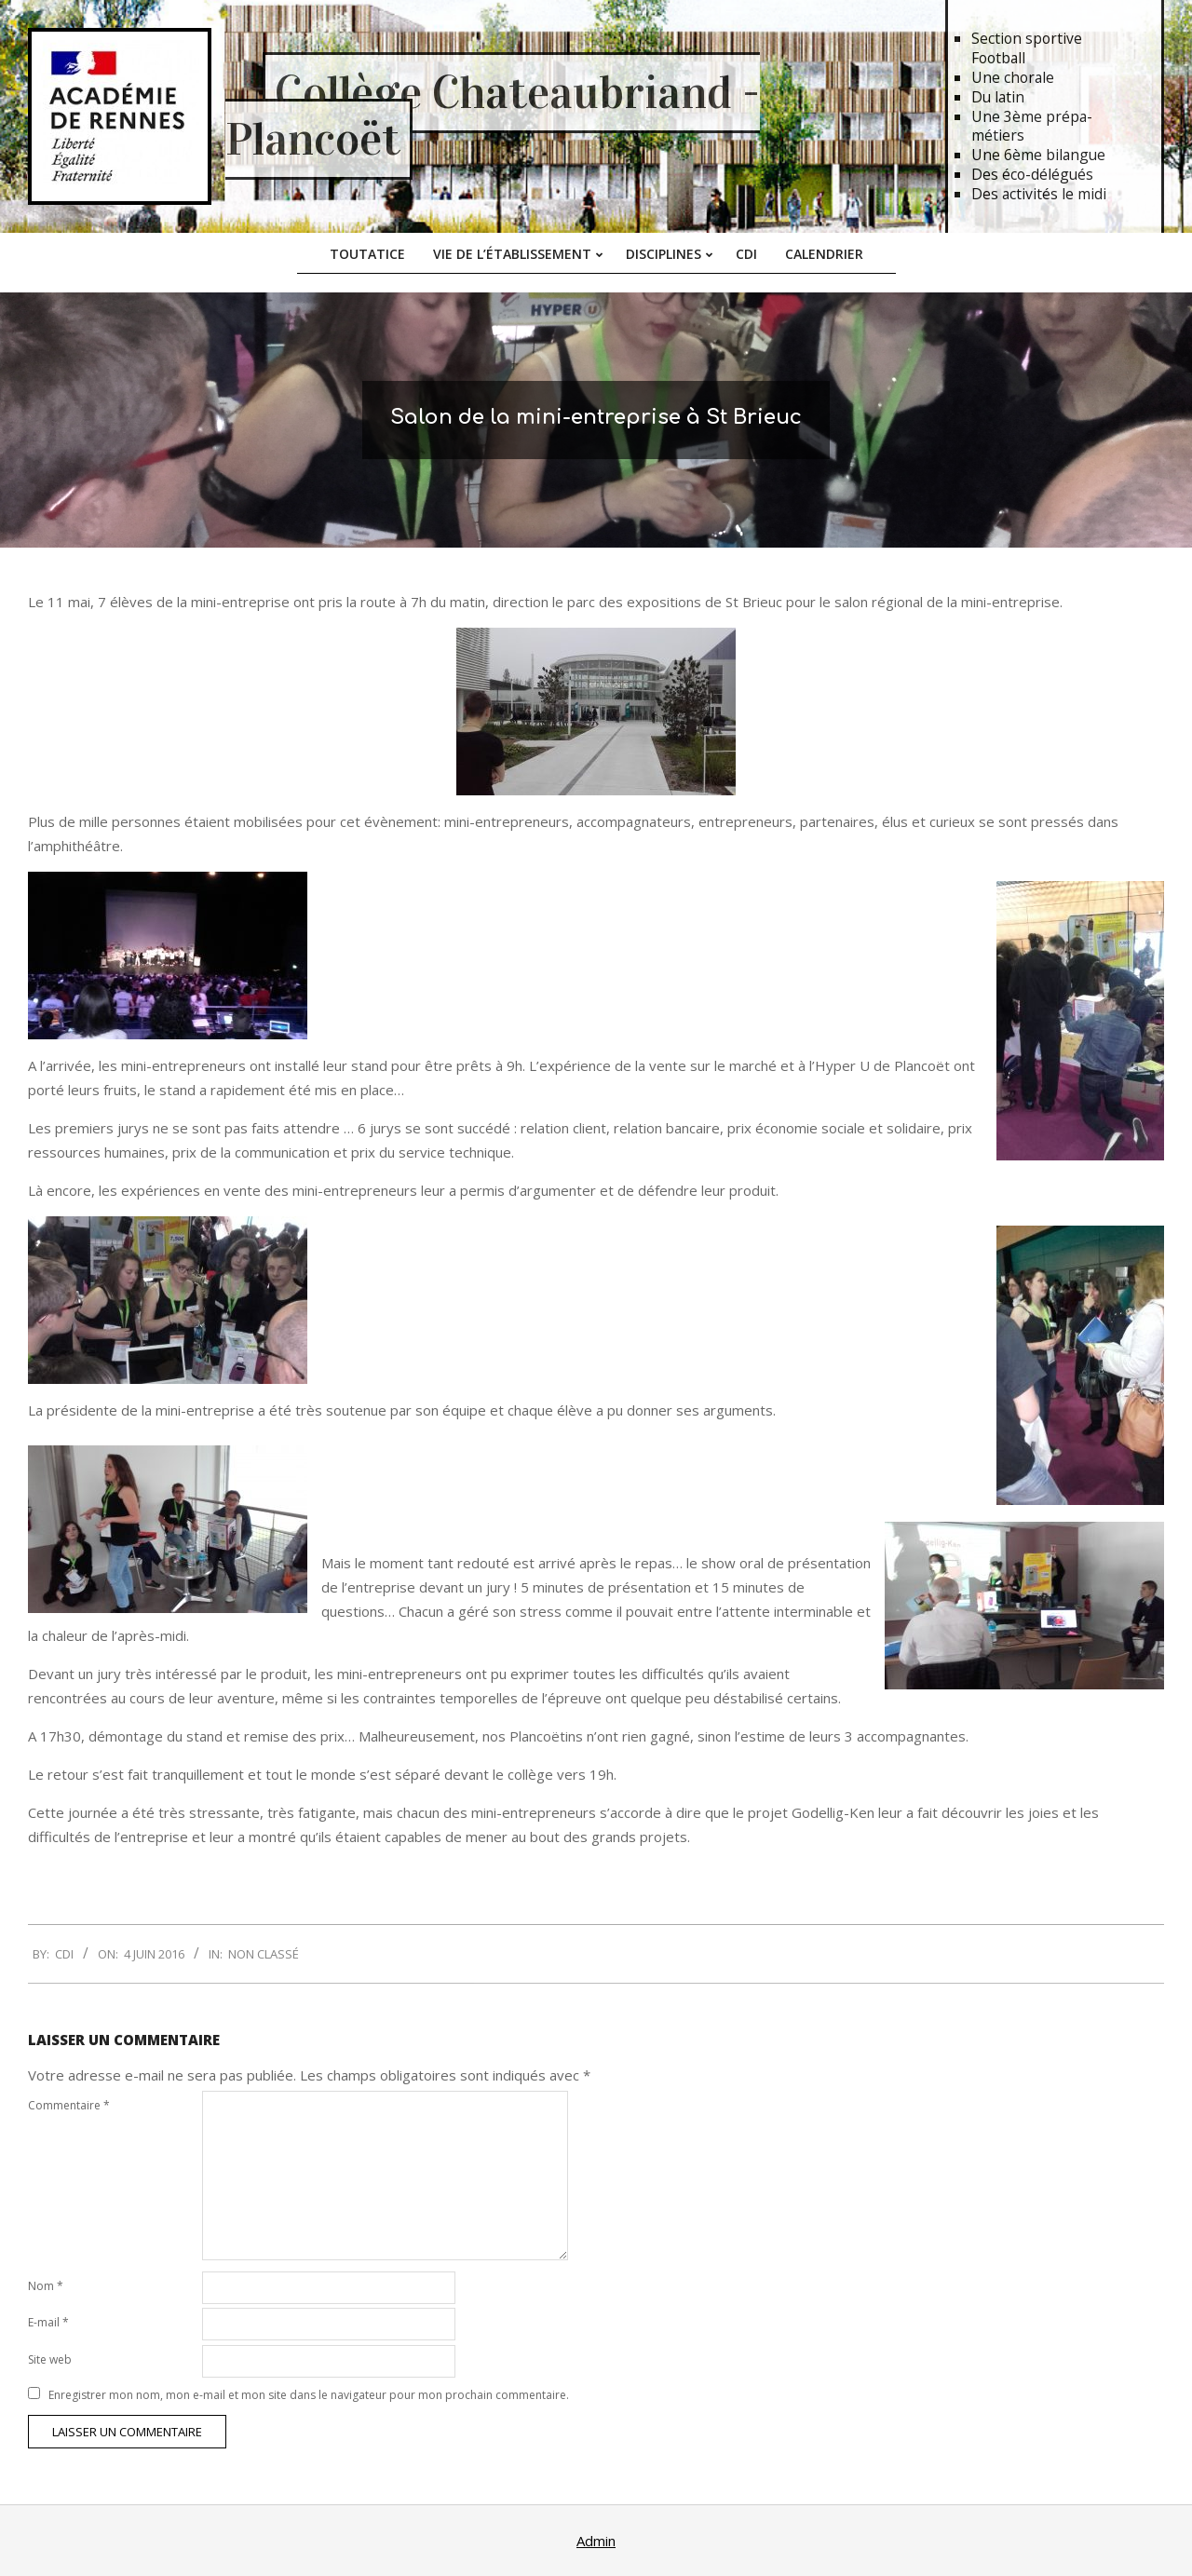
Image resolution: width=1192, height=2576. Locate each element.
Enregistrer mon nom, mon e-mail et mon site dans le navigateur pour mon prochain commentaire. (308, 2395)
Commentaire (69, 2105)
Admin (596, 2540)
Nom (45, 2286)
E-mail (48, 2322)
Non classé (263, 1954)
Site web (50, 2359)
